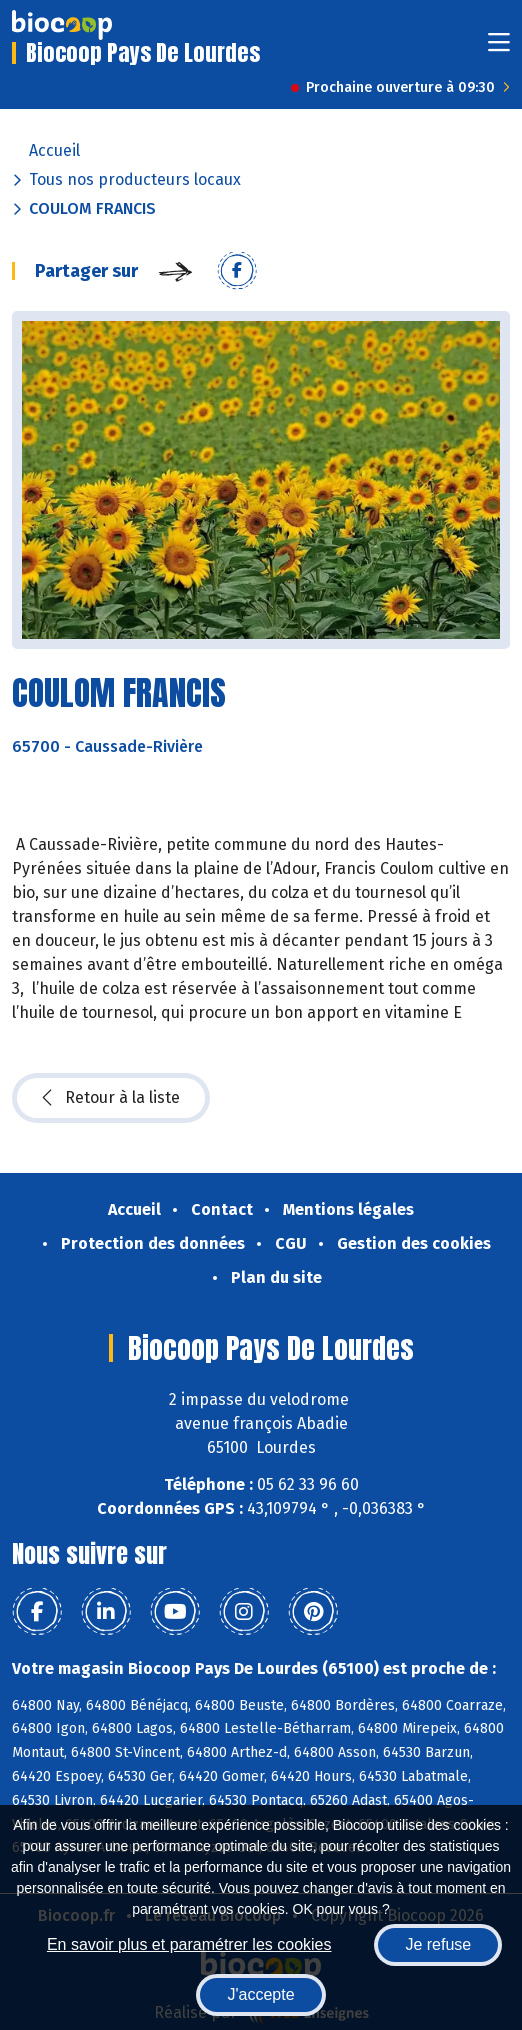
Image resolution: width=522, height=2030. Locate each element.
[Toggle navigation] (499, 48)
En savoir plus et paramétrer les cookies (189, 1944)
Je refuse (438, 1944)
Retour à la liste (111, 1098)
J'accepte (260, 1994)
